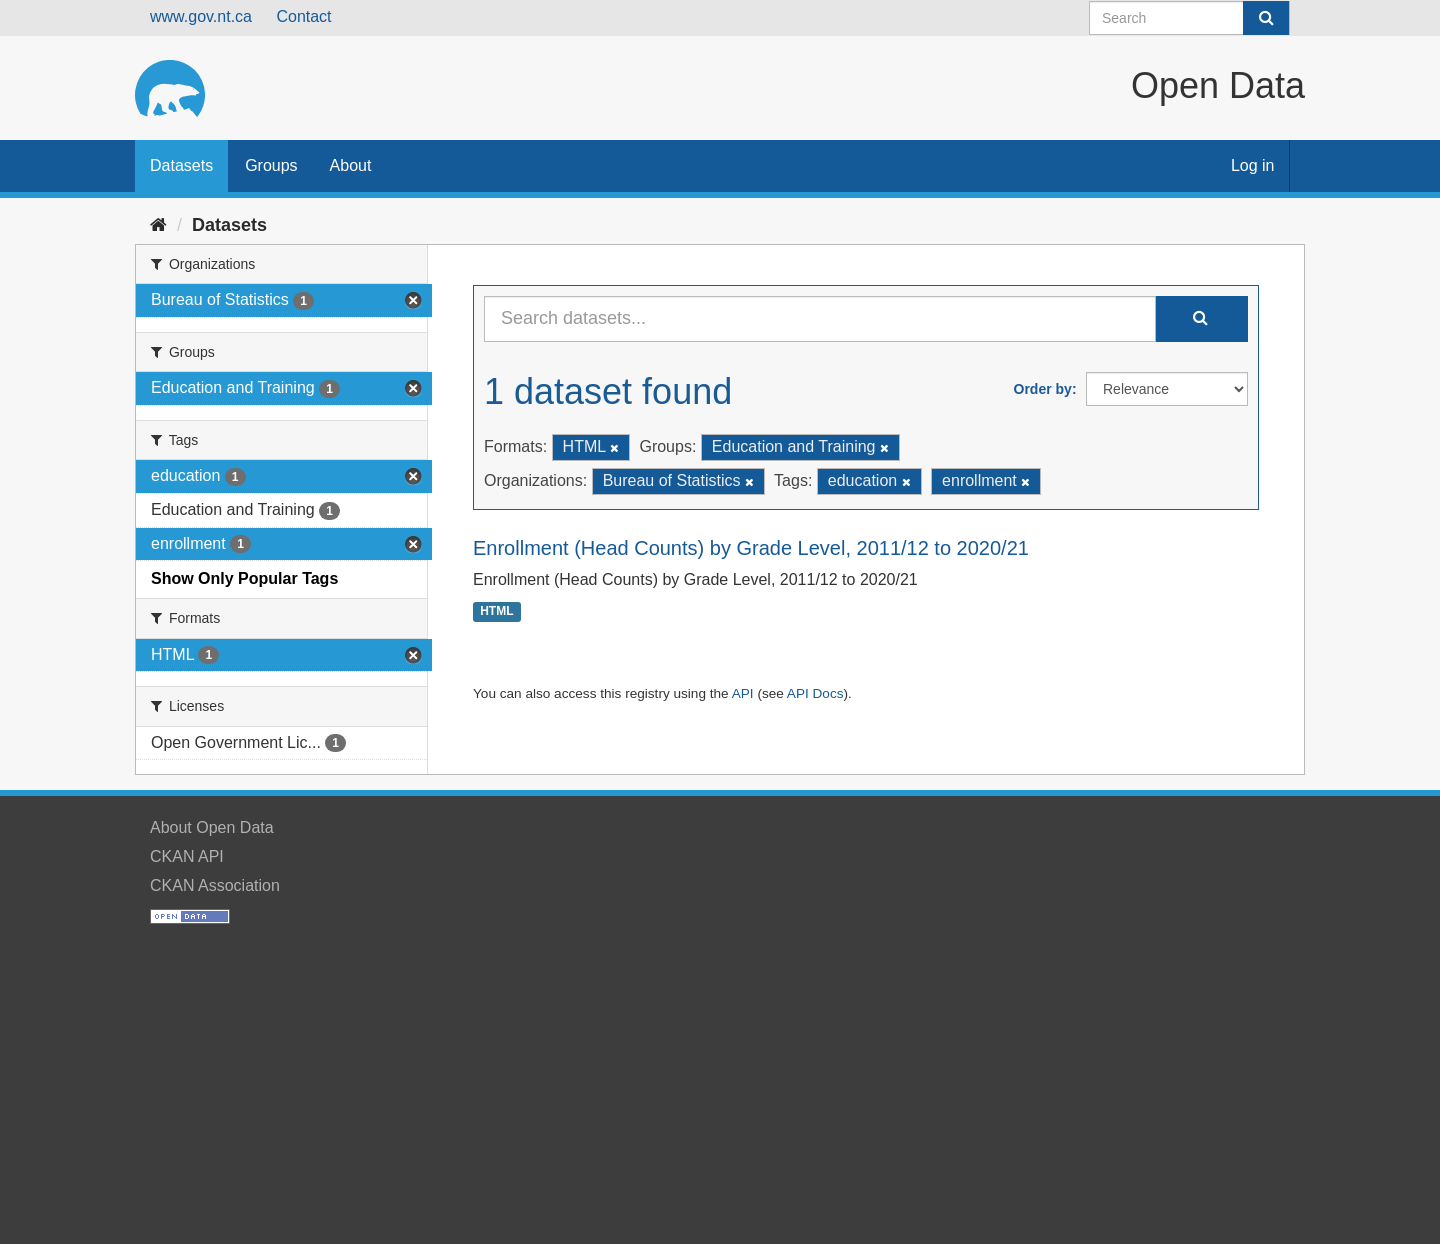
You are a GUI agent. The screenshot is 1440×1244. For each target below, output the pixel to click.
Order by (1043, 389)
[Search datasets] (1189, 18)
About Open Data (212, 827)
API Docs (815, 693)
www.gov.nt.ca (201, 16)
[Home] (158, 225)
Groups (271, 165)
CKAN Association (215, 885)
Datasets (181, 165)
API (743, 693)
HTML (496, 612)
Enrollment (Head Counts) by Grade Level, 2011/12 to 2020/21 (751, 548)
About (351, 165)
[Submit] (1266, 18)
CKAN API (187, 856)
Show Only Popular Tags (244, 578)
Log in (1253, 165)
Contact (303, 16)
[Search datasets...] (820, 319)
